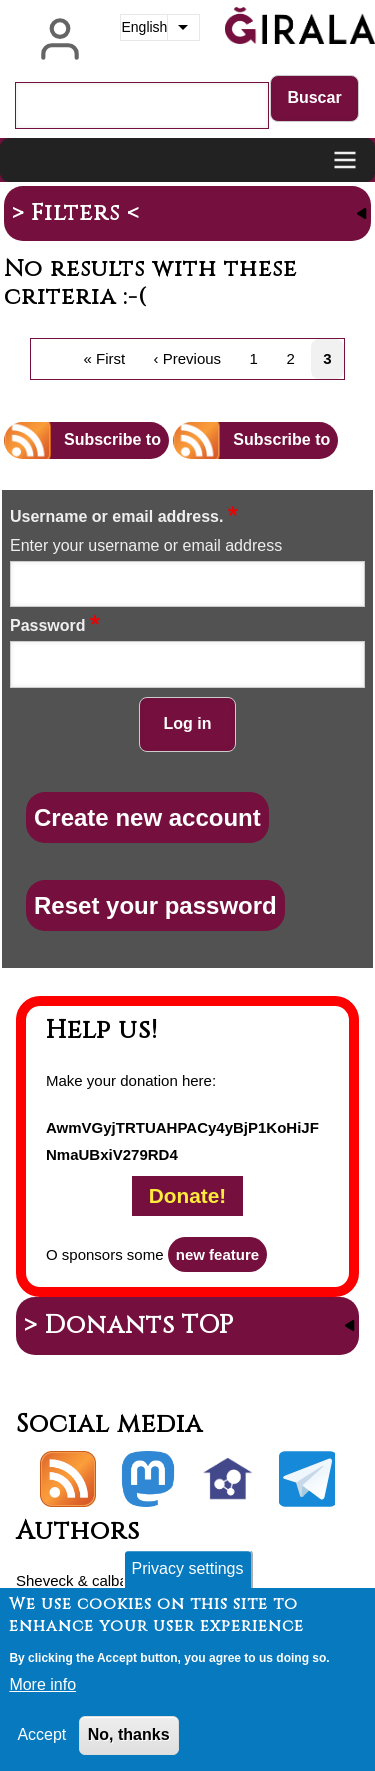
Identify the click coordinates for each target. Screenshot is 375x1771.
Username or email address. (116, 516)
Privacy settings (187, 1579)
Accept (41, 1745)
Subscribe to (112, 439)
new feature (217, 1254)
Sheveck (45, 1580)
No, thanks (129, 1745)
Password (48, 625)
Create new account (147, 817)
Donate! (187, 1196)
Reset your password (155, 905)
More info (42, 1695)
